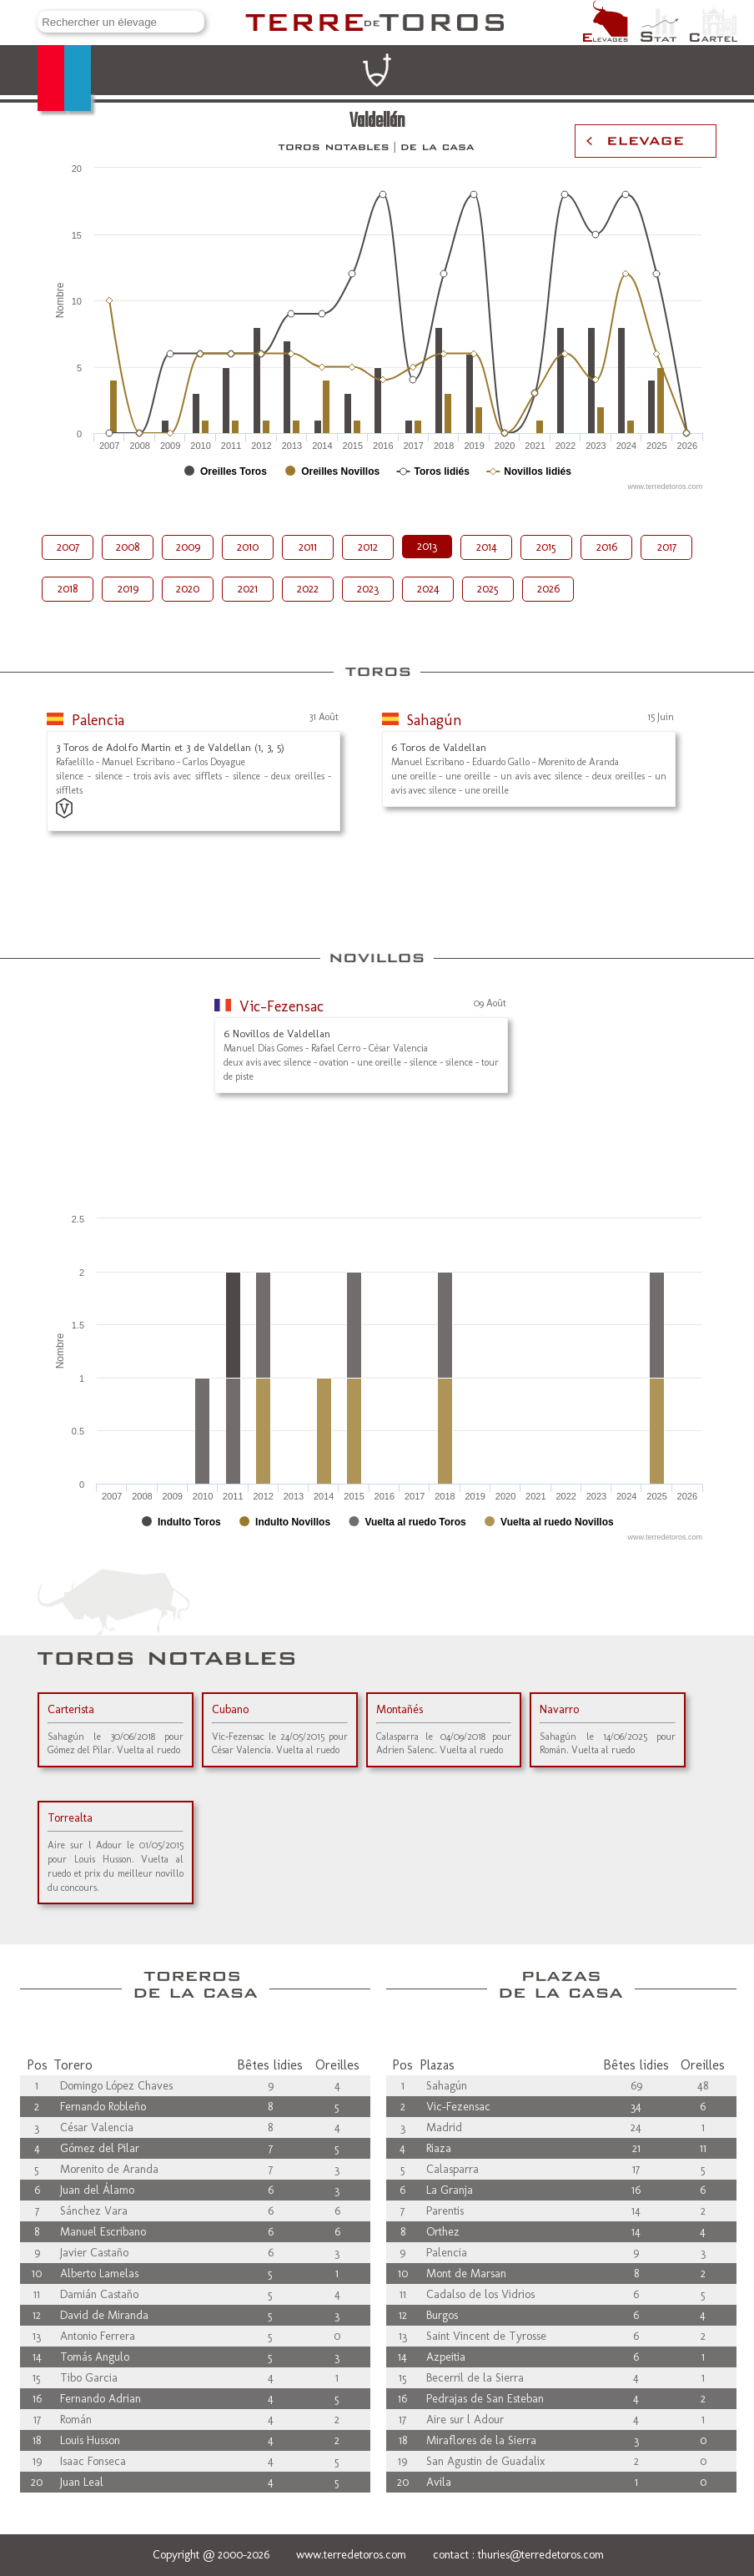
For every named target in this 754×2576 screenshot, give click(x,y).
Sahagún (434, 720)
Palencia (98, 720)
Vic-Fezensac (281, 1006)
